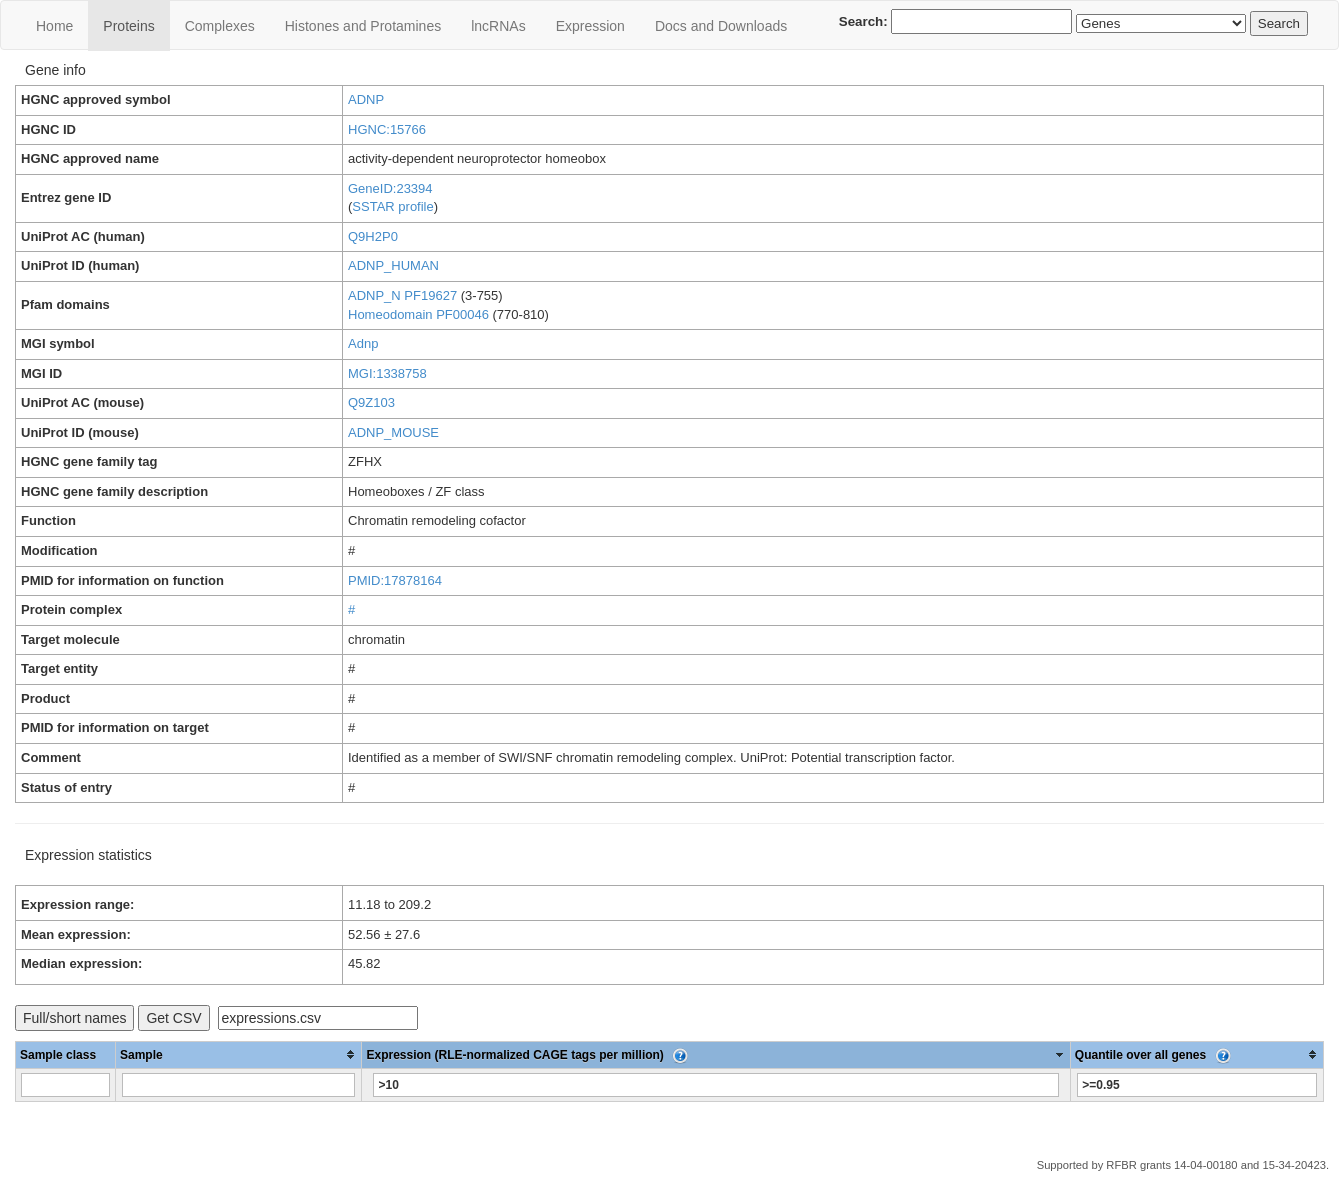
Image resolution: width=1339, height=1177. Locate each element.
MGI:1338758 (387, 373)
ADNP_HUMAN (393, 265)
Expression (590, 26)
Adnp (363, 343)
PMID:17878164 (395, 580)
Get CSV (173, 1018)
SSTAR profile (392, 206)
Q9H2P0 (373, 236)
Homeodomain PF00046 (418, 314)
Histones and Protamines (363, 26)
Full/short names (74, 1018)
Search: (956, 21)
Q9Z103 (371, 402)
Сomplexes (220, 26)
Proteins (128, 26)
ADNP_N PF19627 (402, 295)
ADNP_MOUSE (393, 432)
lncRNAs (498, 26)
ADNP (366, 99)
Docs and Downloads (721, 26)
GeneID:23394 (390, 188)
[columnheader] (239, 1054)
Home (54, 26)
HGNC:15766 (387, 129)
